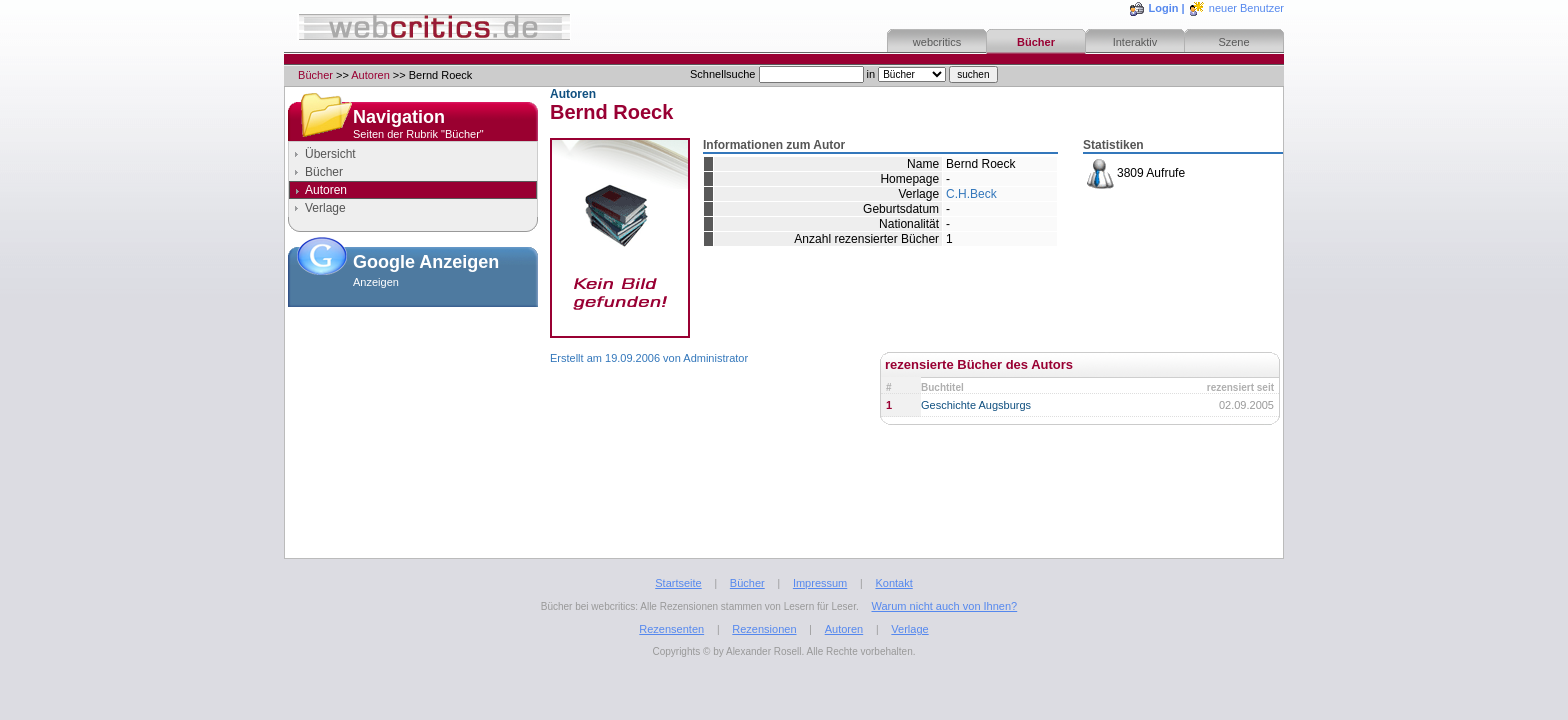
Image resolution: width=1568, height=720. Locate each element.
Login (1164, 8)
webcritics (937, 42)
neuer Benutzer (1246, 8)
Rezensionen (764, 629)
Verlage (325, 208)
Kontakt (893, 583)
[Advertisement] (413, 414)
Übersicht (330, 154)
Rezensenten (671, 629)
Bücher (1036, 42)
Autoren (370, 75)
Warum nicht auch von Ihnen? (944, 606)
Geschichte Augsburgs (976, 405)
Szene (1233, 42)
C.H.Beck (971, 194)
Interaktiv (1135, 42)
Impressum (820, 583)
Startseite (678, 583)
